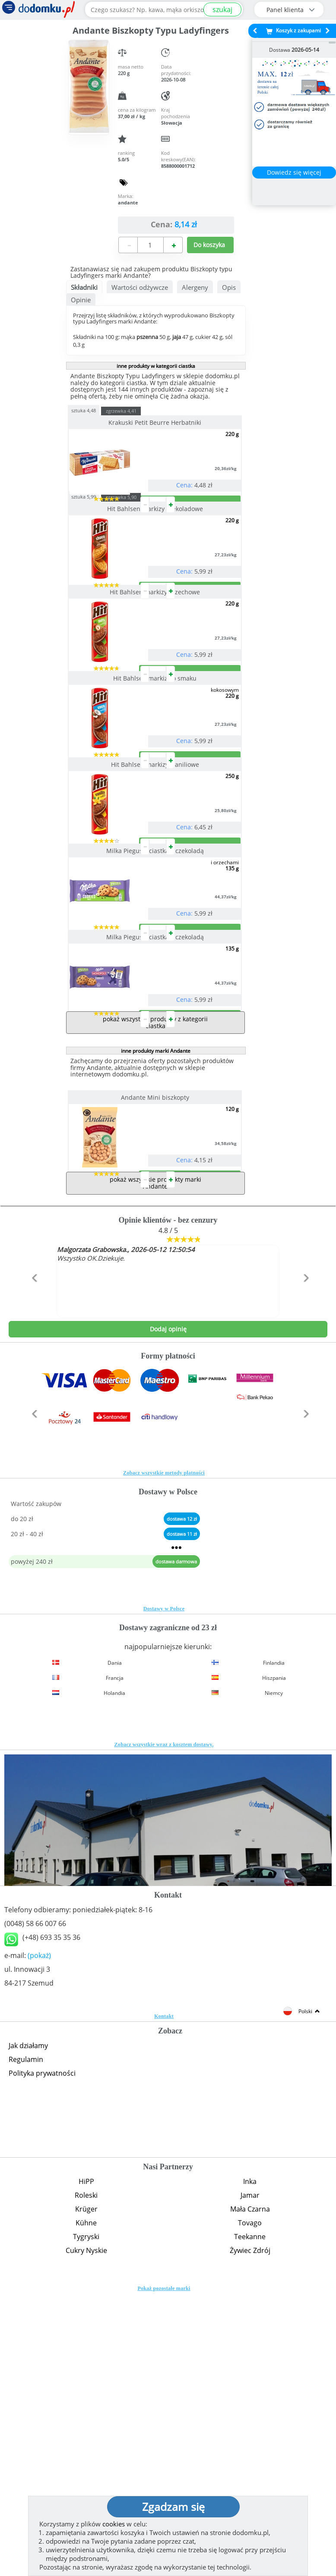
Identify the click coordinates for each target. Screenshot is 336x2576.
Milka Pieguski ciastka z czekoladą (156, 1023)
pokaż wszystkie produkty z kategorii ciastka (155, 1263)
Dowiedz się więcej (294, 172)
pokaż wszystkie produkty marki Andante (155, 1458)
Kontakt (164, 2292)
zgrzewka (137, 411)
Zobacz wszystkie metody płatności (164, 1749)
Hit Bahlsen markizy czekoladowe (156, 543)
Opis (229, 287)
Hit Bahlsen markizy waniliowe (156, 902)
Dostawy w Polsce (163, 1885)
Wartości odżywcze (139, 287)
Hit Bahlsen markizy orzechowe (156, 661)
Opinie (81, 299)
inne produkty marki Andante (155, 1292)
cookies (113, 2524)
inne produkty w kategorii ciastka (156, 366)
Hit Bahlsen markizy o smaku (155, 782)
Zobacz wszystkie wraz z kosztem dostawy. (164, 2021)
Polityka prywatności (42, 2349)
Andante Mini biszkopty (156, 1339)
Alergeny (195, 287)
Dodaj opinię (168, 1605)
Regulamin (26, 2335)
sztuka (100, 410)
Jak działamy (28, 2321)
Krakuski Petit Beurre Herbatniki (155, 422)
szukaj (222, 9)
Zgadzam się (173, 2506)
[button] (33, 1572)
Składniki (84, 287)
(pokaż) (39, 2231)
